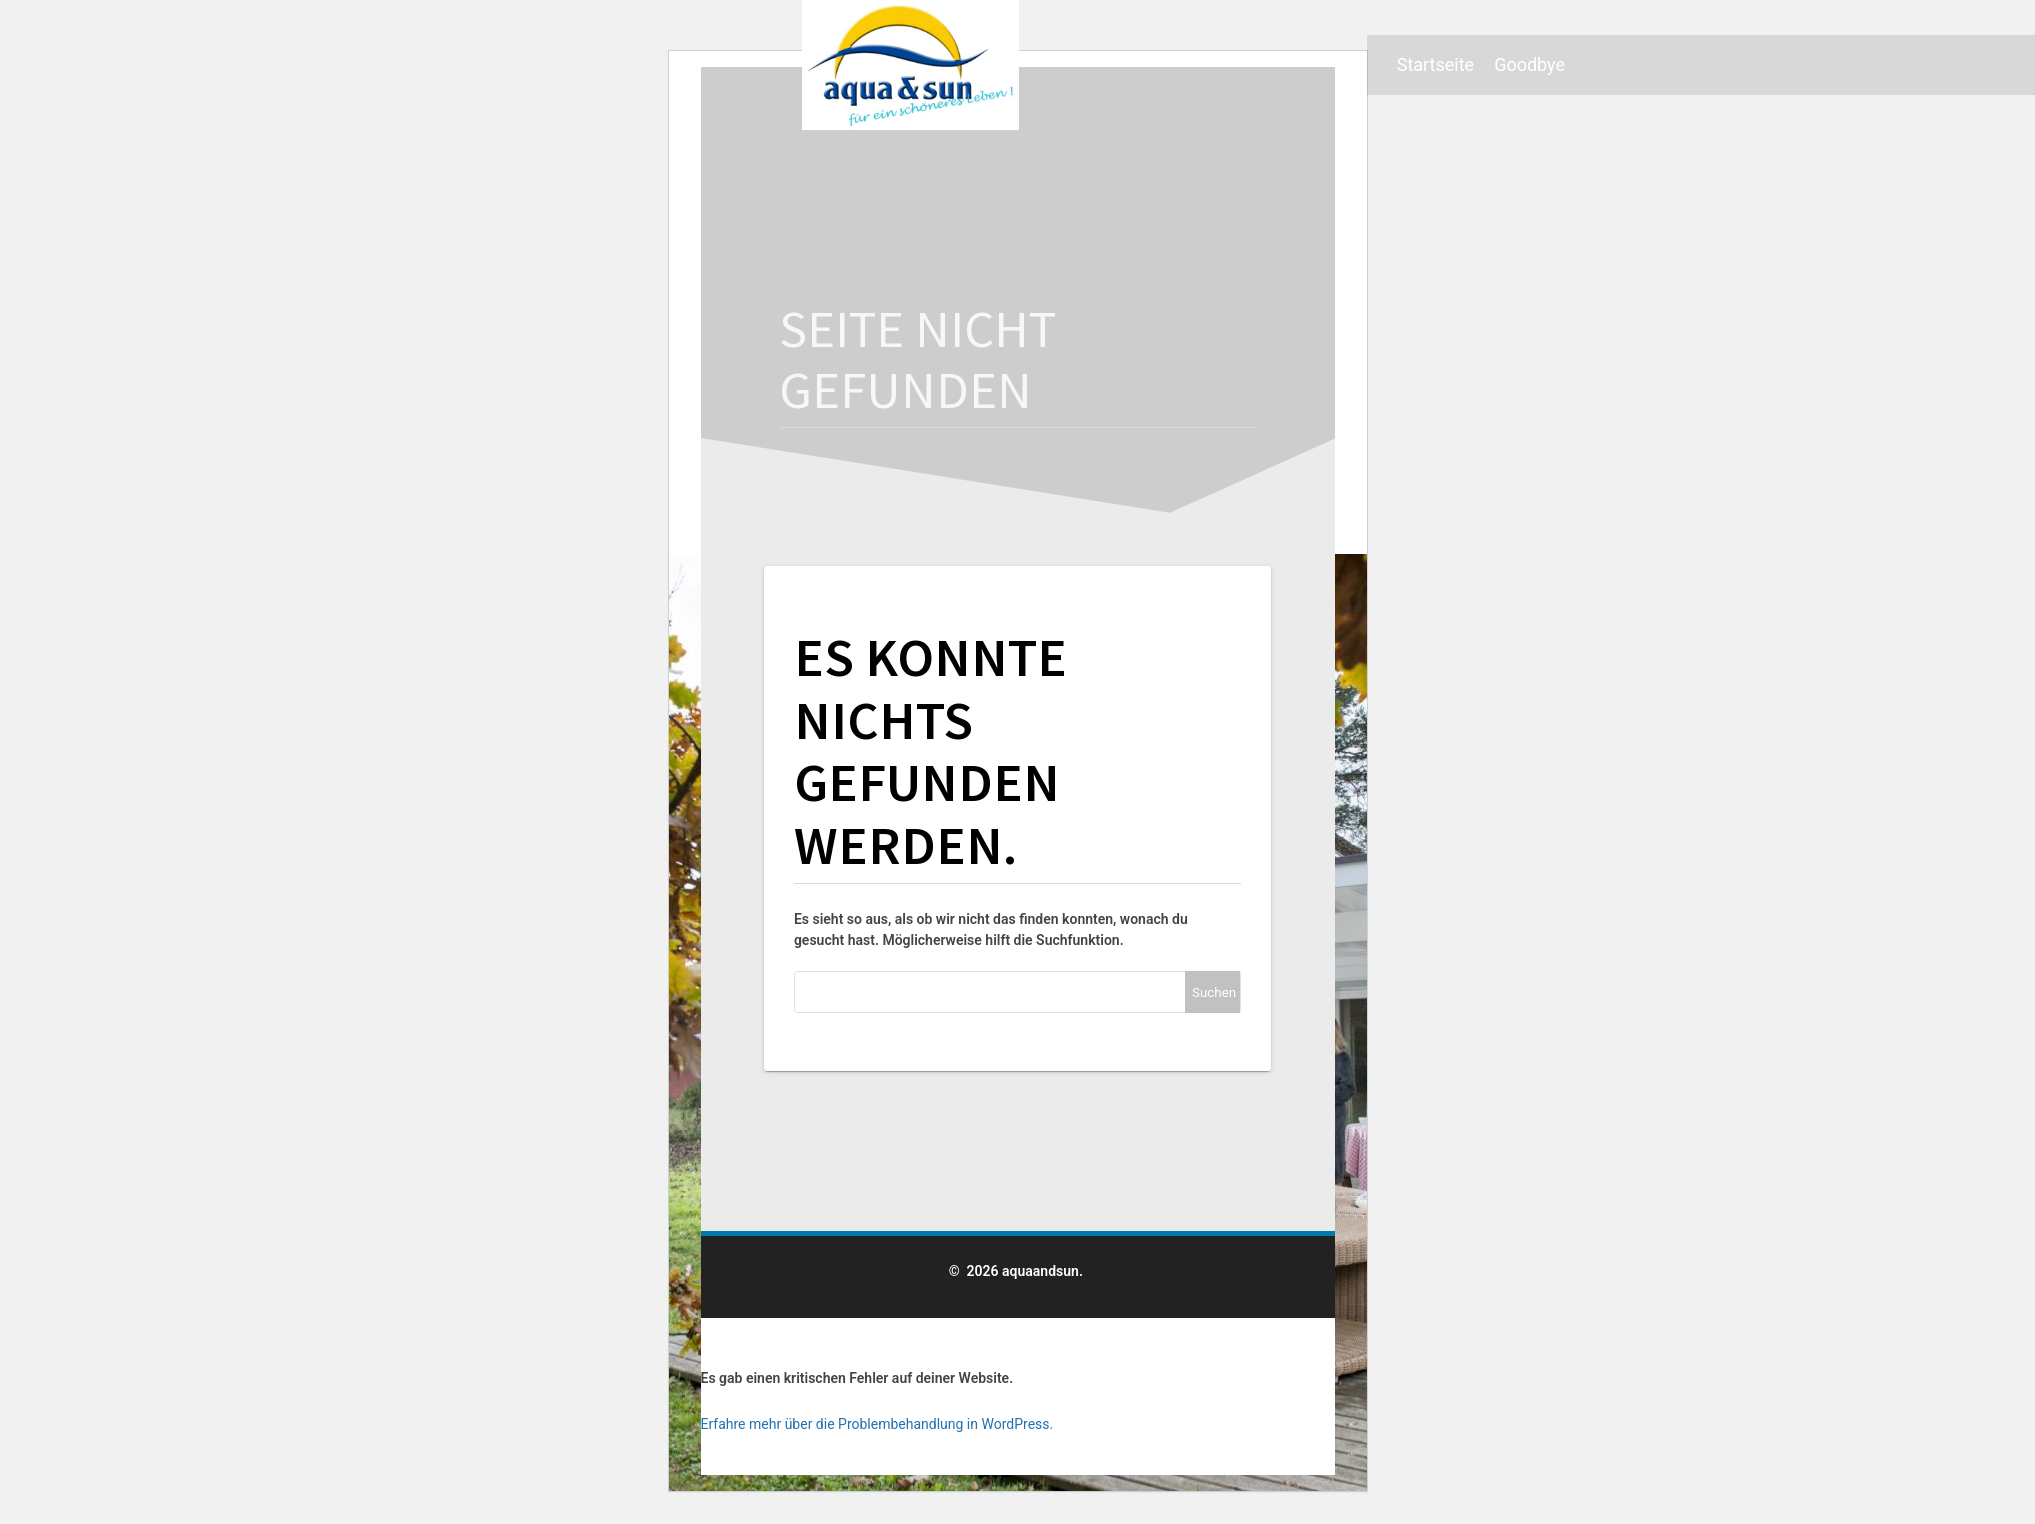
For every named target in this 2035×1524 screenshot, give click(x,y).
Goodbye (1529, 64)
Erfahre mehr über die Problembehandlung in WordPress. (877, 1424)
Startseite (1435, 64)
